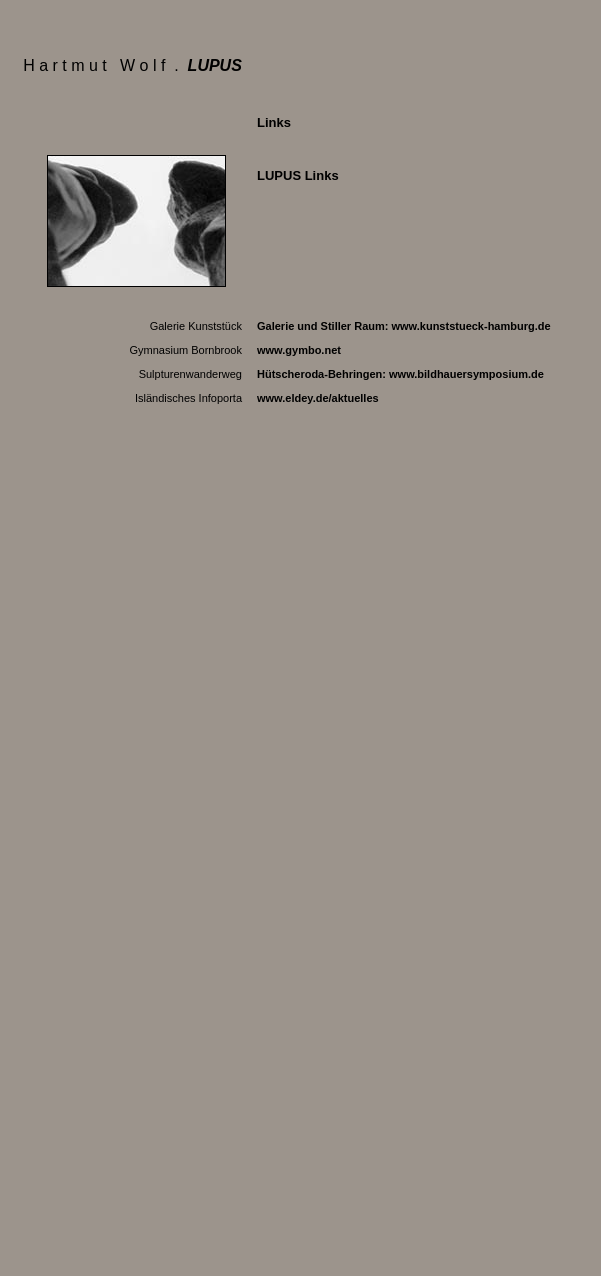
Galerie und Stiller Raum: (404, 326)
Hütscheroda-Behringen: (400, 374)
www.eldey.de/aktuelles (318, 398)
